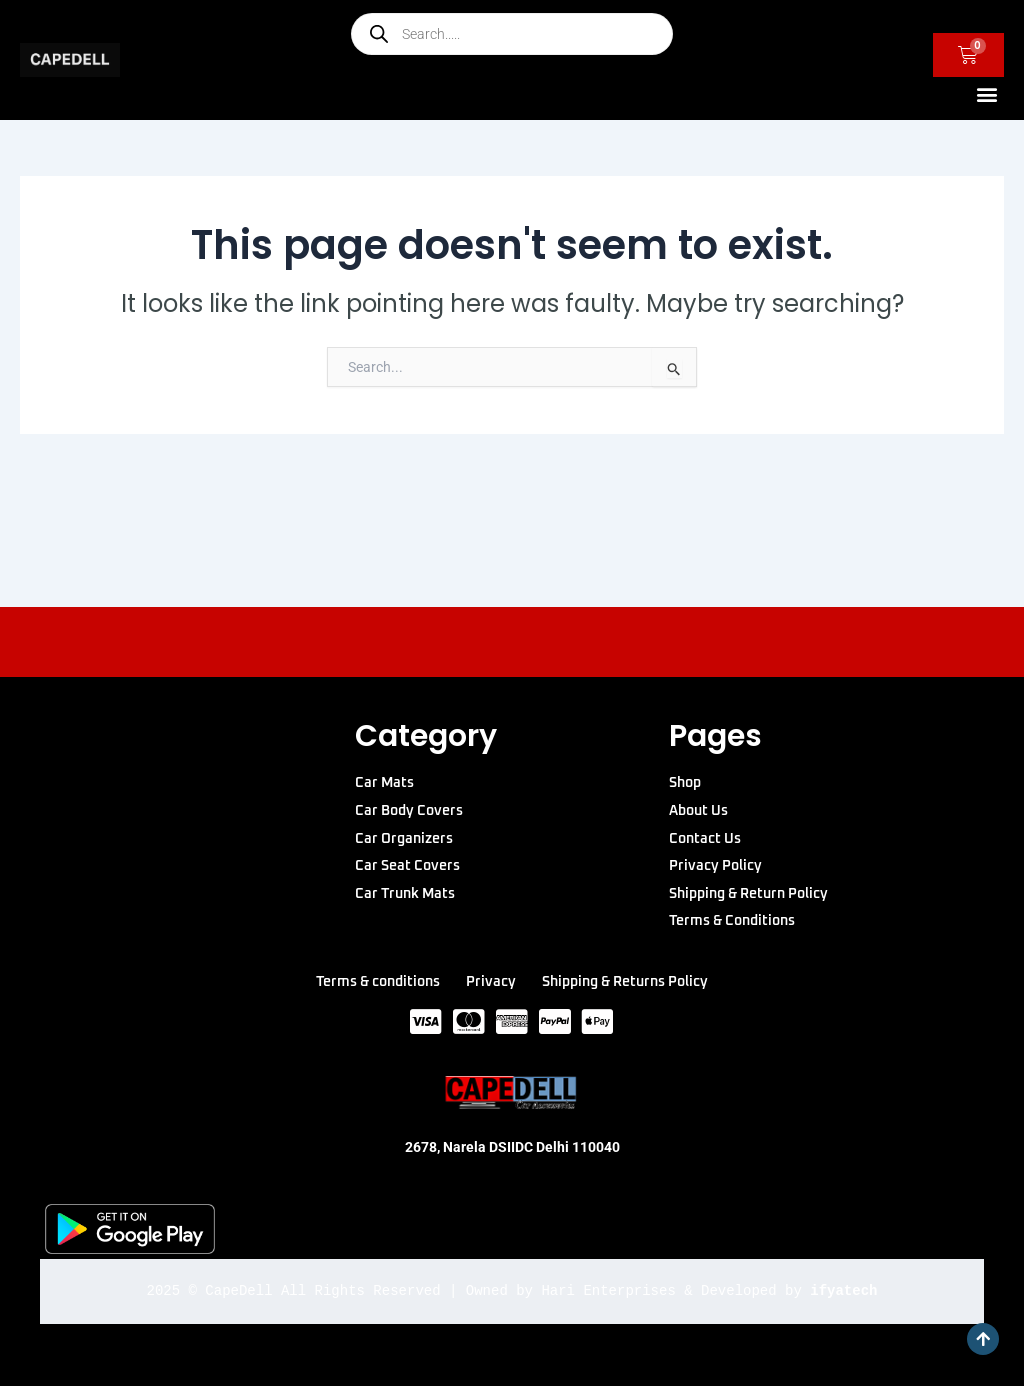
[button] (987, 93)
